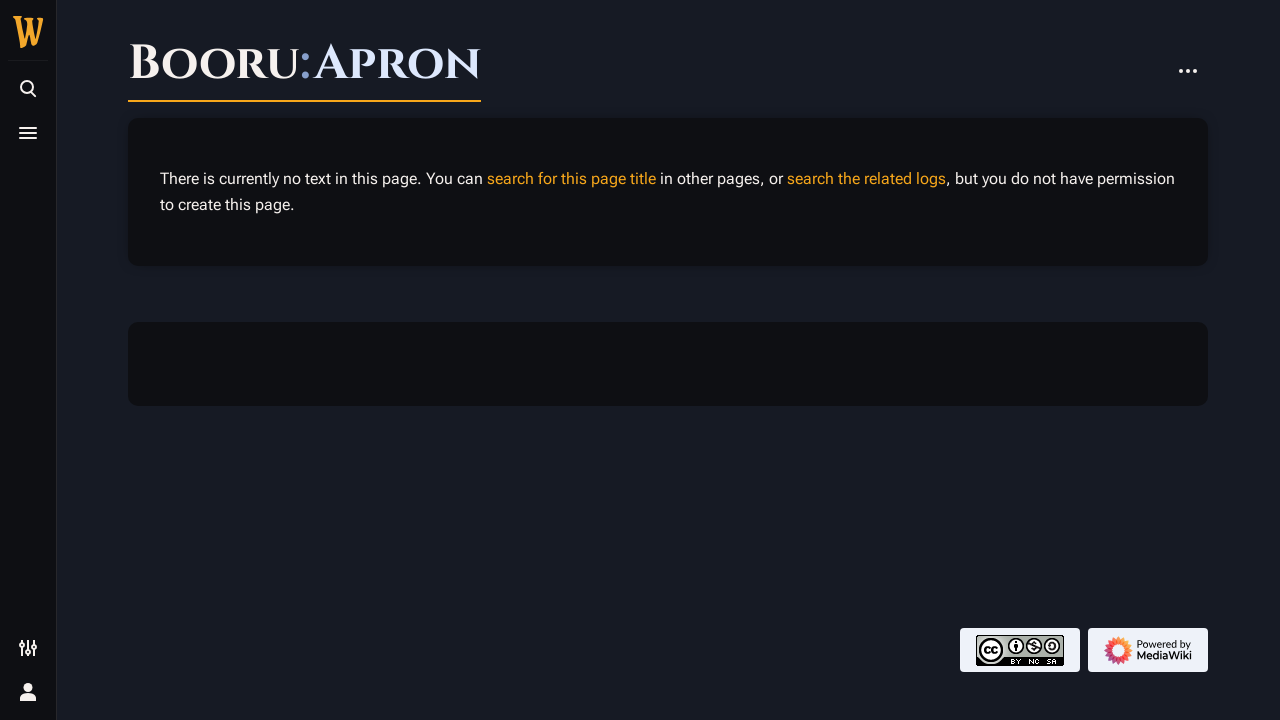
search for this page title (571, 178)
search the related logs (866, 178)
